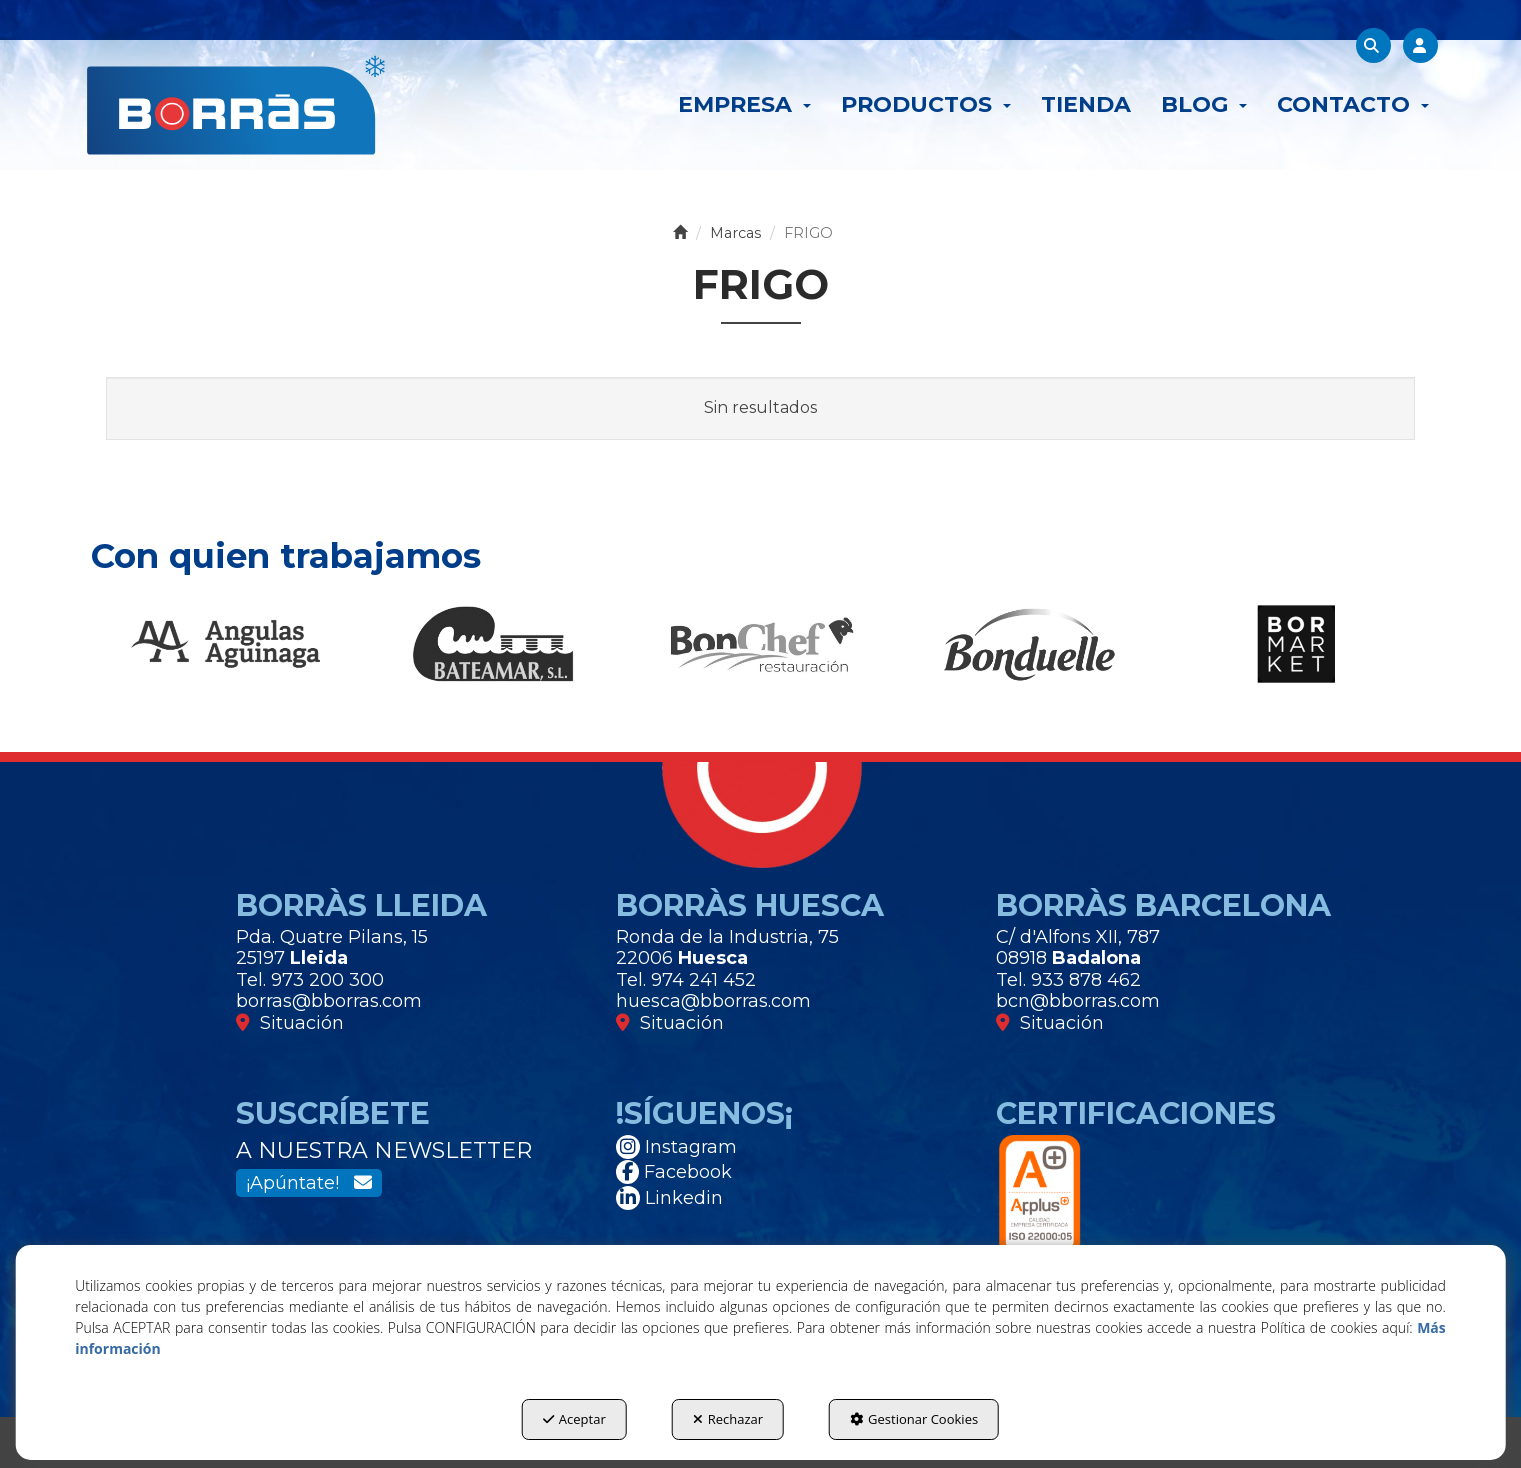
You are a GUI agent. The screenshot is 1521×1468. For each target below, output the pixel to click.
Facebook (674, 1172)
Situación (290, 1023)
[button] (236, 105)
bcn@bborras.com (1078, 1001)
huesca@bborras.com (713, 1001)
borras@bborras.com (329, 1001)
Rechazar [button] (728, 1419)
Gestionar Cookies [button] (914, 1419)
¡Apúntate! (309, 1183)
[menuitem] (744, 105)
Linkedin (669, 1198)
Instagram (676, 1147)
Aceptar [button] (574, 1419)
